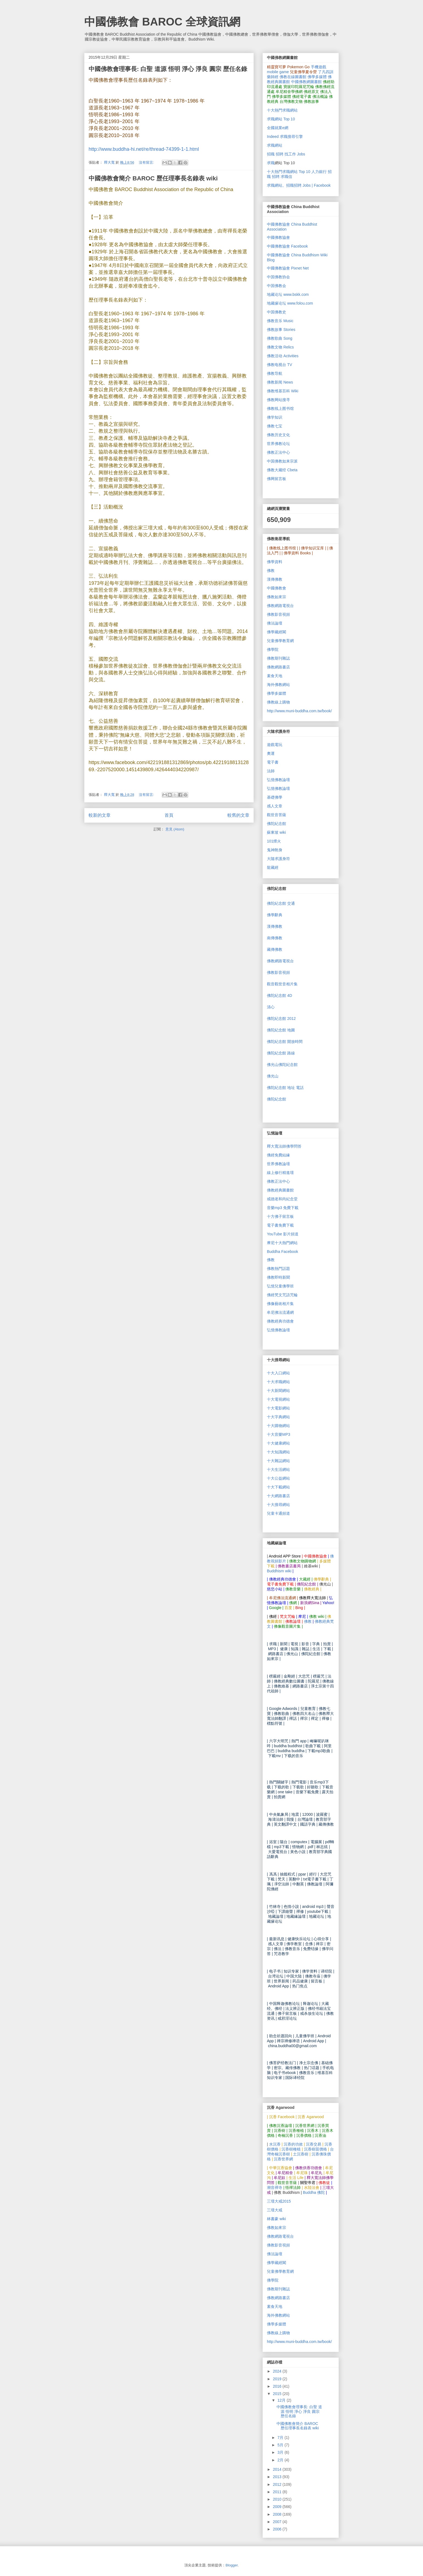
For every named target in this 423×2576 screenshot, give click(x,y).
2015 (278, 2393)
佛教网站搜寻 (278, 400)
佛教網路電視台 (280, 605)
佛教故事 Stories (281, 329)
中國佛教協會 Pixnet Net (288, 268)
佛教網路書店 (278, 667)
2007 (278, 2522)
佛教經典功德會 (280, 1321)
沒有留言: (147, 162)
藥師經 (272, 77)
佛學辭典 (274, 915)
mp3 (282, 1207)
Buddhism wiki (279, 1571)
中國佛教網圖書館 (306, 82)
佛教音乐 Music (280, 321)
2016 (278, 2386)
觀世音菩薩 (276, 815)
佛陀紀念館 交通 (281, 903)
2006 (278, 2529)
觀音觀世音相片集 (282, 984)
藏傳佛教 (274, 949)
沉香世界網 (283, 2159)
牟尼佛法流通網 (280, 1312)
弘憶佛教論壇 (278, 780)
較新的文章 (100, 815)
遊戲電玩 (274, 744)
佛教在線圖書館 (293, 77)
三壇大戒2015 (279, 2201)
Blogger (231, 2565)
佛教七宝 (274, 426)
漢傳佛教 (274, 579)
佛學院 (272, 649)
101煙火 (274, 841)
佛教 (271, 570)
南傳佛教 (274, 938)
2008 (278, 2514)
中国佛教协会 (278, 277)
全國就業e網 (277, 128)
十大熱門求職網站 (282, 110)
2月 (280, 2460)
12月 (281, 2400)
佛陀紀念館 (276, 823)
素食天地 (274, 676)
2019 (278, 2379)
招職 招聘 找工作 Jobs (286, 154)
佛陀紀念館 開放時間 (285, 1041)
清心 (271, 1007)
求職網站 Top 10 (281, 119)
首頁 (169, 815)
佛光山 (272, 1076)
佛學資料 (274, 562)
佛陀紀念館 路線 (281, 1053)
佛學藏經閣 (276, 632)
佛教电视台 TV (279, 364)
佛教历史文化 (278, 435)
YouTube (282, 1234)
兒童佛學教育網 (280, 641)
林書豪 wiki (276, 2219)
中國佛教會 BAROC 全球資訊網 (162, 22)
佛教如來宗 (276, 597)
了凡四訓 (325, 72)
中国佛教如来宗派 (282, 461)
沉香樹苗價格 (315, 2149)
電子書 (272, 762)
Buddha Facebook (282, 1251)
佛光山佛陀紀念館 (282, 1064)
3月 (280, 2452)
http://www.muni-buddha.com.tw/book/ (299, 711)
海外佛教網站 (278, 684)
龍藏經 (272, 867)
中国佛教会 (276, 285)
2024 (278, 2371)
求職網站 (274, 145)
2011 (278, 2492)
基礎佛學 (274, 797)
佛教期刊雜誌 (278, 658)
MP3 (278, 1434)
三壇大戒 (274, 2210)
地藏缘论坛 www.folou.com (290, 303)
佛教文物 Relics (280, 347)
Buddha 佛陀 (314, 2192)
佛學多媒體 (317, 77)
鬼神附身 (274, 850)
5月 (280, 2445)
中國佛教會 (276, 588)
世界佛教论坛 (278, 443)
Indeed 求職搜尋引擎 (285, 136)
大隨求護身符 (278, 858)
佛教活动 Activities (282, 356)
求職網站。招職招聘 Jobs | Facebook (299, 185)
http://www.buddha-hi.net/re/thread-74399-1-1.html (144, 149)
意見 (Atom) (174, 829)
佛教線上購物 (278, 702)
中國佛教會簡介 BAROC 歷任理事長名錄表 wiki (153, 178)
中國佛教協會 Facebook (287, 246)
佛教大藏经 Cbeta (282, 470)
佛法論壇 (274, 623)
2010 (278, 2499)
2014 (278, 2469)
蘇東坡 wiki (276, 832)
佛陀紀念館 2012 (281, 1018)
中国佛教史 (276, 312)
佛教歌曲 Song (279, 338)
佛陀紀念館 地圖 (281, 1030)
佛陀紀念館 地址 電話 (285, 1087)
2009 (278, 2506)
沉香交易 (313, 2144)
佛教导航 (274, 373)
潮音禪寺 (274, 2187)
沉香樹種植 (291, 2149)
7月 (280, 2437)
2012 (278, 2484)
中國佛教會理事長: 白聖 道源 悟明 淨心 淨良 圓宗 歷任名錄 (168, 69)
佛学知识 (274, 417)
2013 (278, 2477)
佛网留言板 (276, 478)
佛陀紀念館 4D (279, 995)
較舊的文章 (238, 815)
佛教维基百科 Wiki (282, 391)
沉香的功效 (293, 2144)
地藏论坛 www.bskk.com (288, 294)
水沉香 (275, 2144)
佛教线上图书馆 (280, 408)
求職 (271, 163)
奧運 (271, 753)
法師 (271, 771)
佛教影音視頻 (278, 614)
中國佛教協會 (278, 237)
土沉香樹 (300, 2154)
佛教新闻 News (280, 382)
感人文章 (274, 806)
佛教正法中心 (278, 452)
